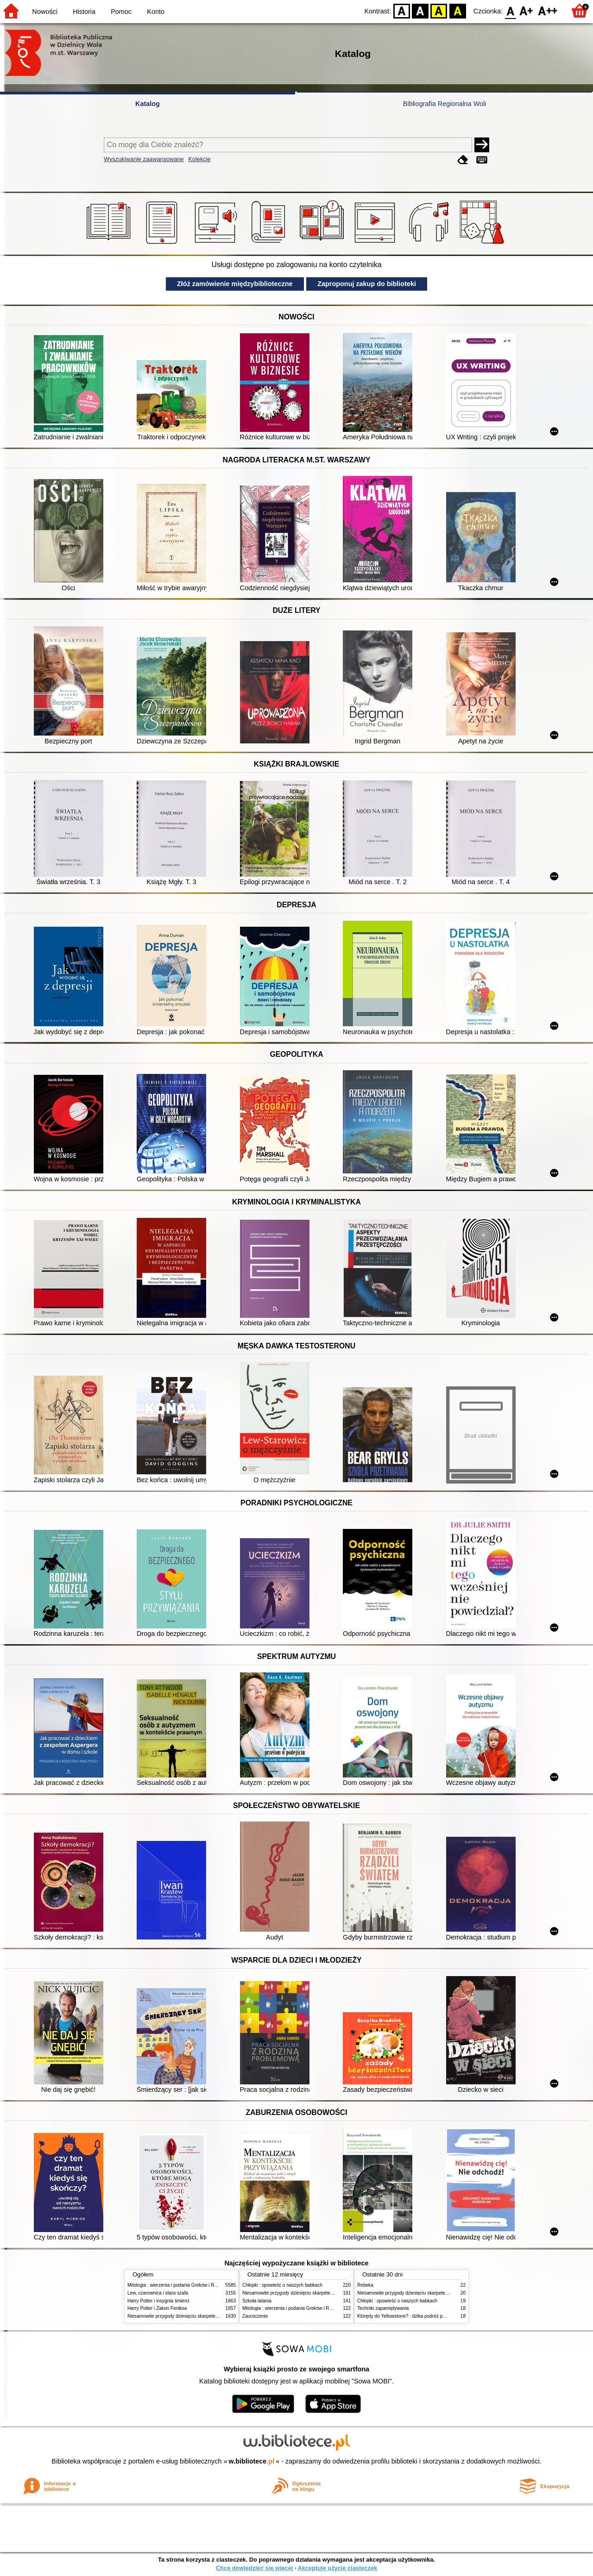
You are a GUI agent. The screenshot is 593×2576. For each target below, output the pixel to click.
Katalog (147, 103)
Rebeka (365, 2285)
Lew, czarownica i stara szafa (157, 2292)
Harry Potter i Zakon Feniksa (157, 2308)
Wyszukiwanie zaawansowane (144, 159)
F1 (526, 10)
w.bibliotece (252, 2461)
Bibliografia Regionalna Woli (444, 103)
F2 (547, 10)
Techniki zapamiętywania (383, 2308)
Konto (155, 11)
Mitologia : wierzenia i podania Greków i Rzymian (178, 2285)
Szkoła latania (256, 2300)
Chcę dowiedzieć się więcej (254, 2567)
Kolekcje (199, 159)
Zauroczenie (255, 2316)
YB (439, 10)
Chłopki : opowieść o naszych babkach (282, 2285)
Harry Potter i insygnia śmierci (158, 2300)
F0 (510, 10)
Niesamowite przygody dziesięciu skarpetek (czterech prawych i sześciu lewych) (210, 2316)
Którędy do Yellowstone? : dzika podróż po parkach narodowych (423, 2316)
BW (420, 10)
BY (457, 10)
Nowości (44, 11)
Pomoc (121, 11)
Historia (84, 11)
